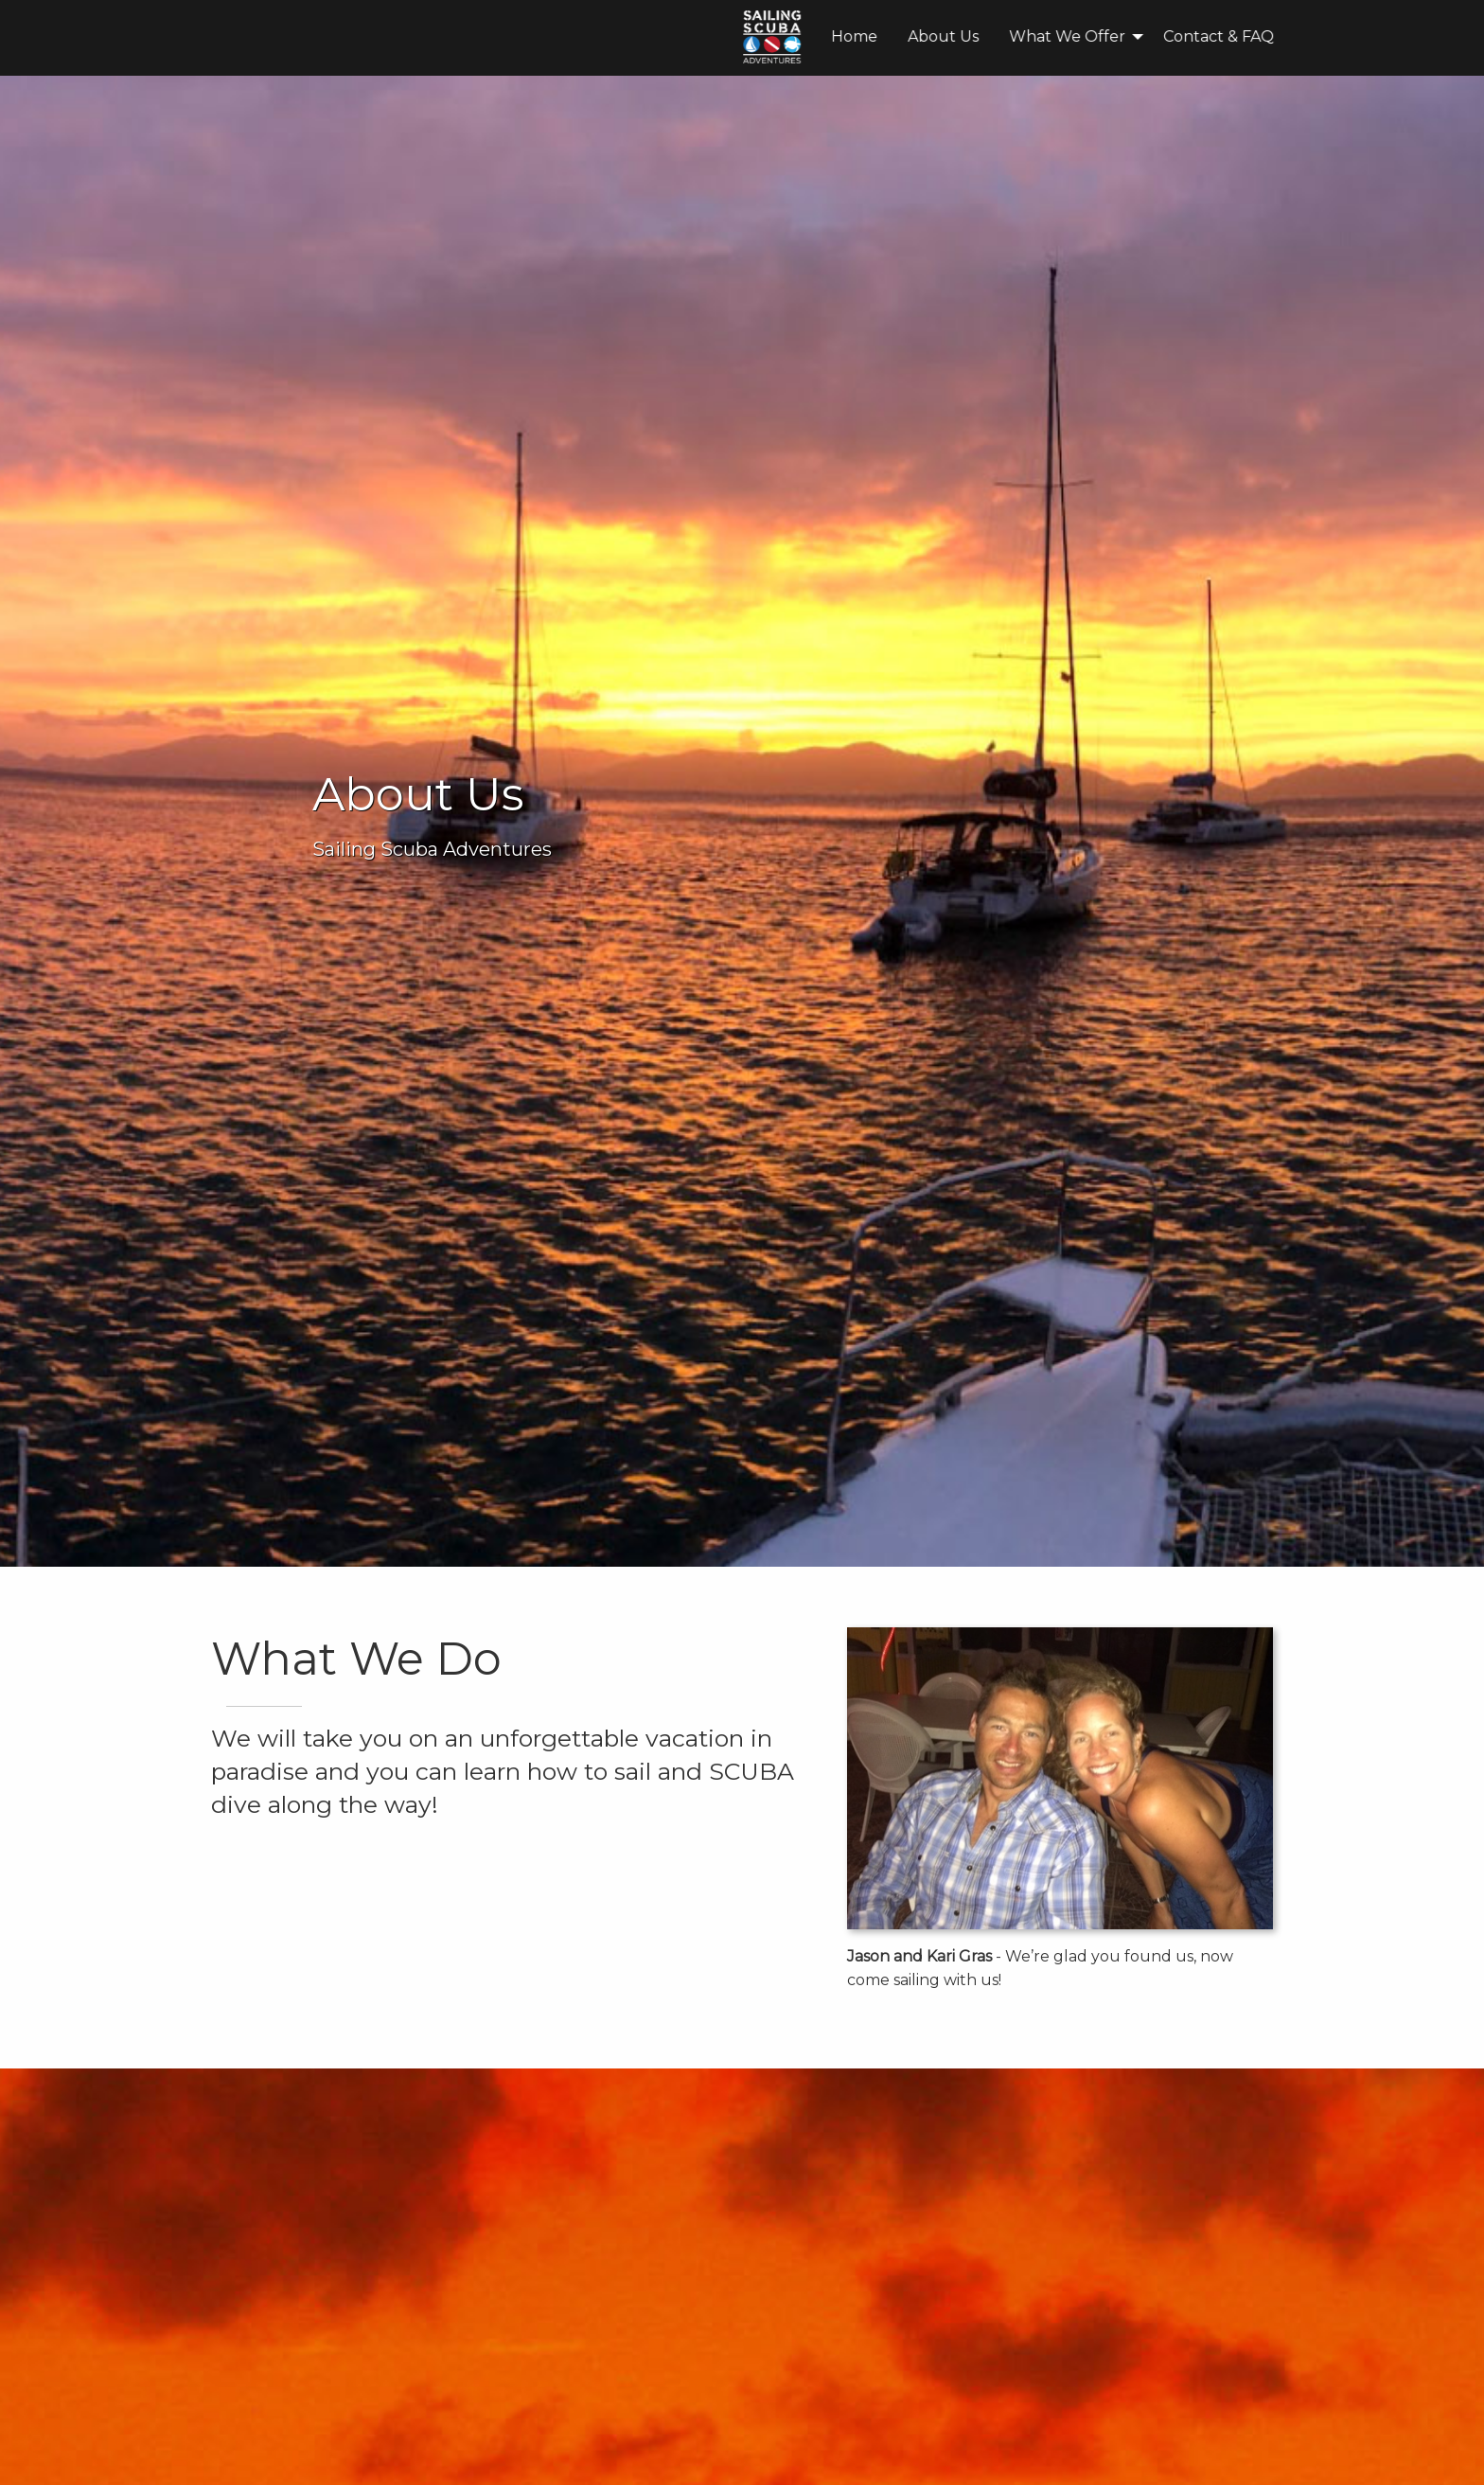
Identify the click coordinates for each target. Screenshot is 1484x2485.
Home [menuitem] (587, 36)
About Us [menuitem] (676, 36)
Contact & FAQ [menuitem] (951, 36)
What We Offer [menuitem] (800, 36)
